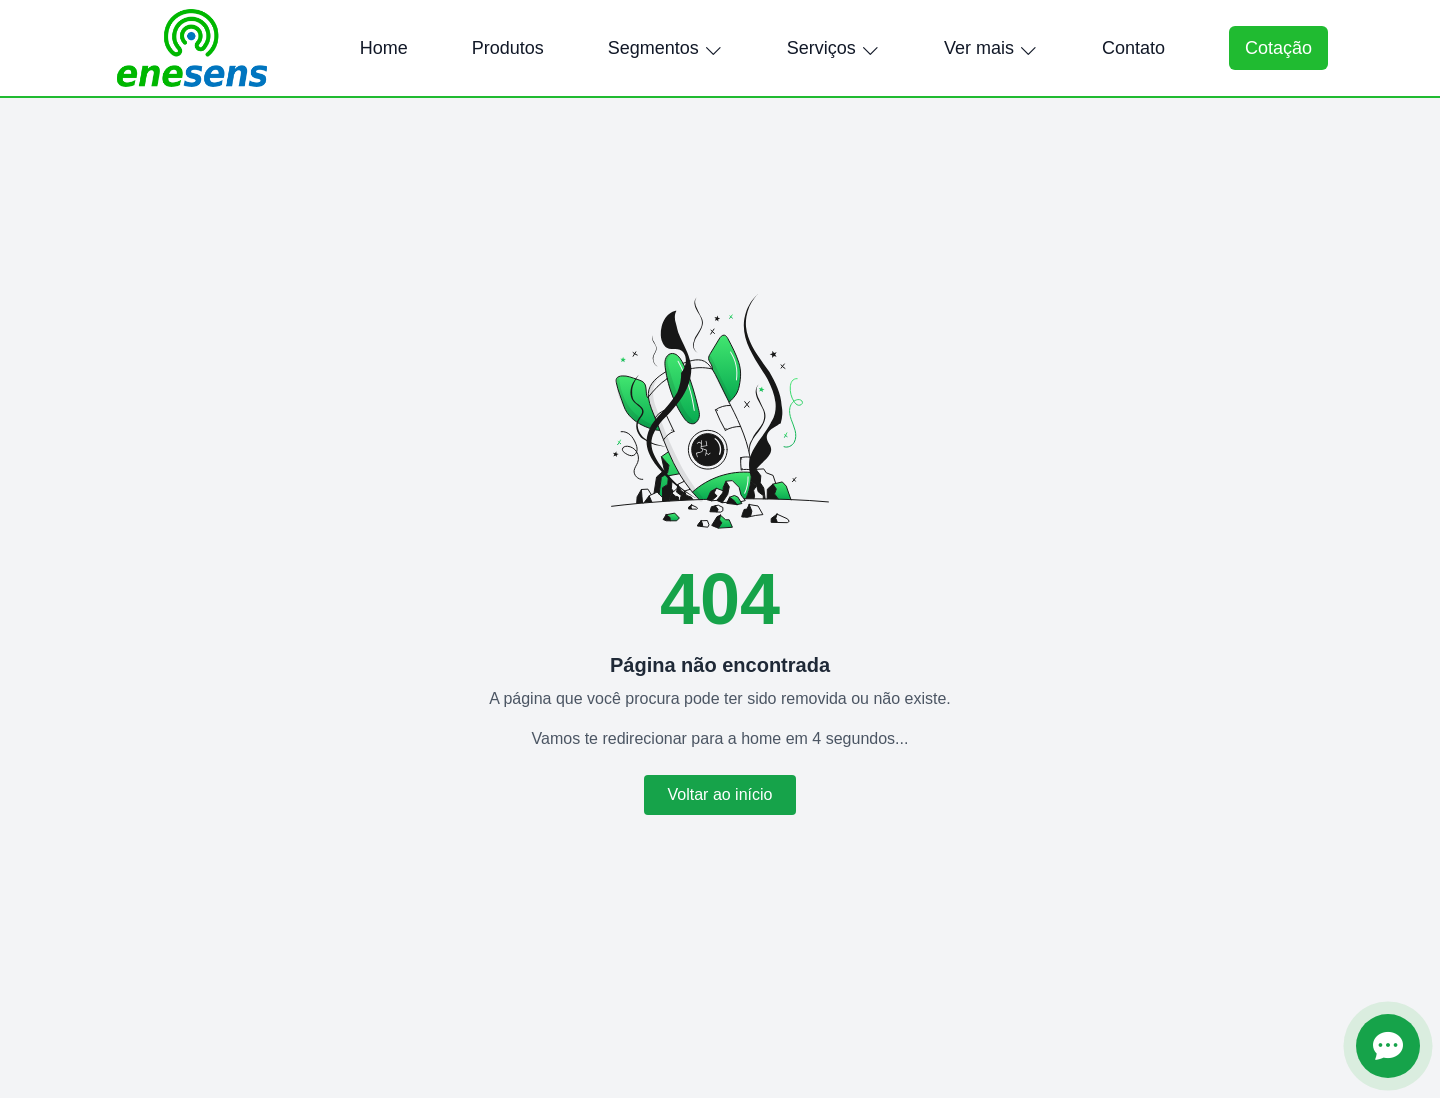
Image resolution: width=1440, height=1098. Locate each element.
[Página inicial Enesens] (192, 48)
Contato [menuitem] (1133, 48)
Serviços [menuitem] (833, 48)
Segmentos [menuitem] (665, 48)
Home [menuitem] (384, 48)
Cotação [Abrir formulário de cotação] (1278, 48)
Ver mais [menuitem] (991, 48)
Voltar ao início (720, 794)
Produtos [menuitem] (508, 48)
